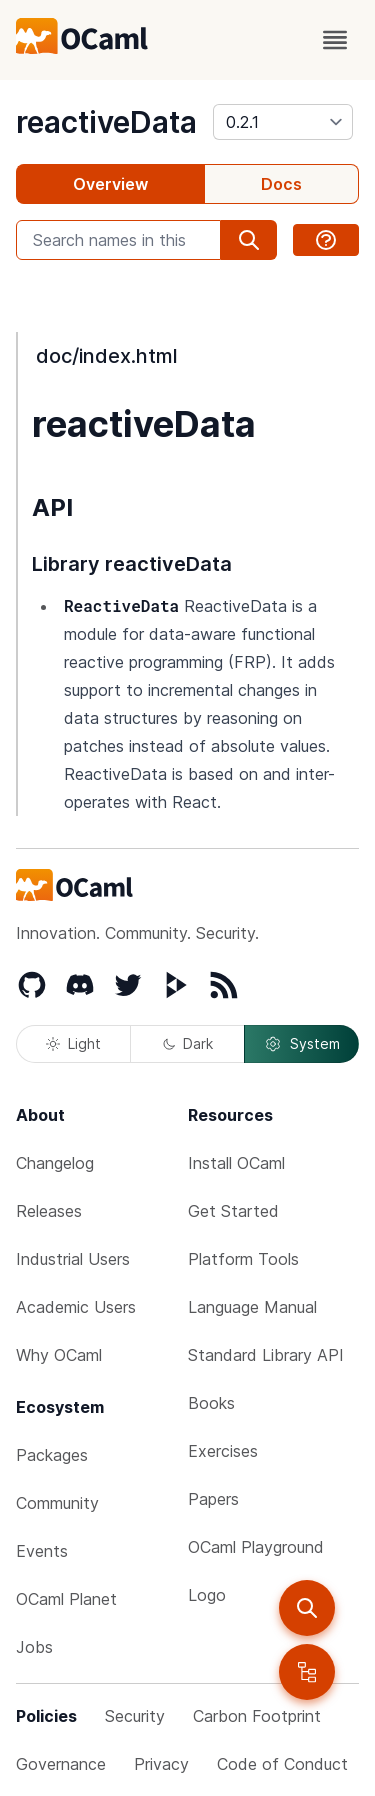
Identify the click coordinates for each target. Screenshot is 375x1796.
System (302, 1044)
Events (42, 1551)
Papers (213, 1499)
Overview (110, 184)
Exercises (223, 1451)
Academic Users (76, 1307)
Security (135, 1716)
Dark (188, 1043)
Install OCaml (236, 1163)
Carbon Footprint (257, 1716)
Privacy (161, 1764)
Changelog (55, 1163)
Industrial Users (73, 1259)
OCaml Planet (66, 1599)
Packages (52, 1455)
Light (73, 1043)
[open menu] (335, 40)
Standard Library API (266, 1355)
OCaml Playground (256, 1547)
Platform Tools (243, 1259)
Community (57, 1503)
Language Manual (252, 1307)
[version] (283, 122)
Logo (207, 1595)
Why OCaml (59, 1355)
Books (211, 1403)
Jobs (34, 1647)
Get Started (233, 1211)
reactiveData (106, 122)
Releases (49, 1211)
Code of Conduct (282, 1764)
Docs (281, 184)
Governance (61, 1764)
